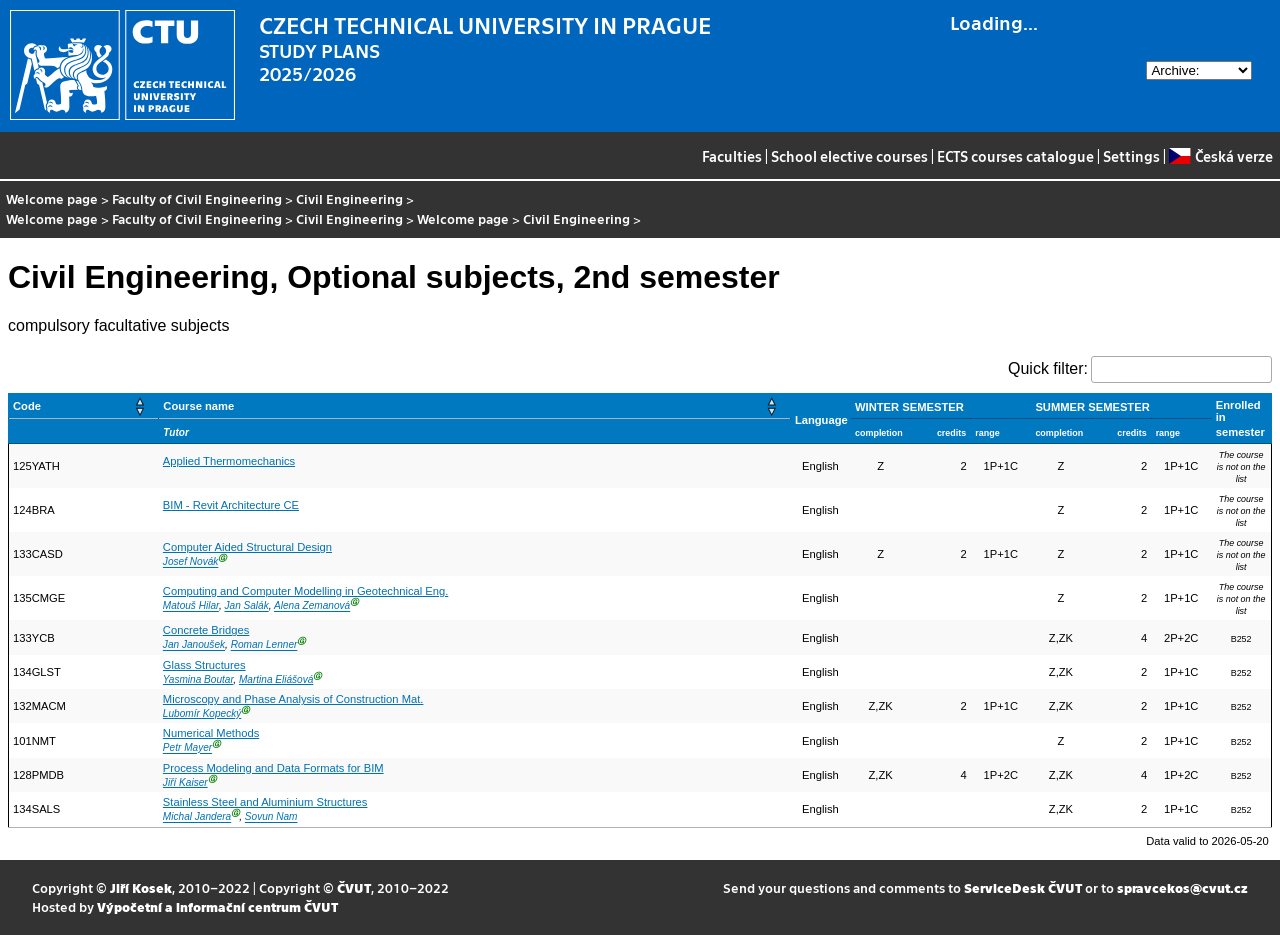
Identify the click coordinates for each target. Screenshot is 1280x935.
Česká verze (1220, 156)
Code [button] (27, 406)
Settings (1131, 156)
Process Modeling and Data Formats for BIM (273, 768)
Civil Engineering (349, 198)
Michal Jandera (197, 817)
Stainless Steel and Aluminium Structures (265, 802)
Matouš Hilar (191, 606)
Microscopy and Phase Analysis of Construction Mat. (293, 699)
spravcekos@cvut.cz (1182, 887)
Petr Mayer (187, 748)
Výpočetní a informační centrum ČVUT (217, 906)
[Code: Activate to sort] (84, 406)
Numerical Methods (211, 733)
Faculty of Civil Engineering (197, 198)
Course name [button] (198, 406)
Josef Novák (190, 562)
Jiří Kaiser (185, 782)
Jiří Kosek (141, 887)
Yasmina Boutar (198, 679)
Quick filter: (1048, 368)
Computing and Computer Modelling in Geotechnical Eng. (305, 591)
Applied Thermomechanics (229, 461)
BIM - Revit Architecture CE (231, 505)
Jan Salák (246, 606)
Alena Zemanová (312, 606)
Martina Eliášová (276, 679)
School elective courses (849, 156)
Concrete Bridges (206, 630)
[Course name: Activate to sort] (475, 406)
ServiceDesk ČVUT (1023, 887)
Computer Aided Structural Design (247, 547)
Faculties (732, 156)
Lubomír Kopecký (202, 713)
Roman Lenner (264, 645)
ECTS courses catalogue (1015, 156)
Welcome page (52, 198)
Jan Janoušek (194, 645)
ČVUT (354, 887)
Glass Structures (204, 665)
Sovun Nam (271, 817)
